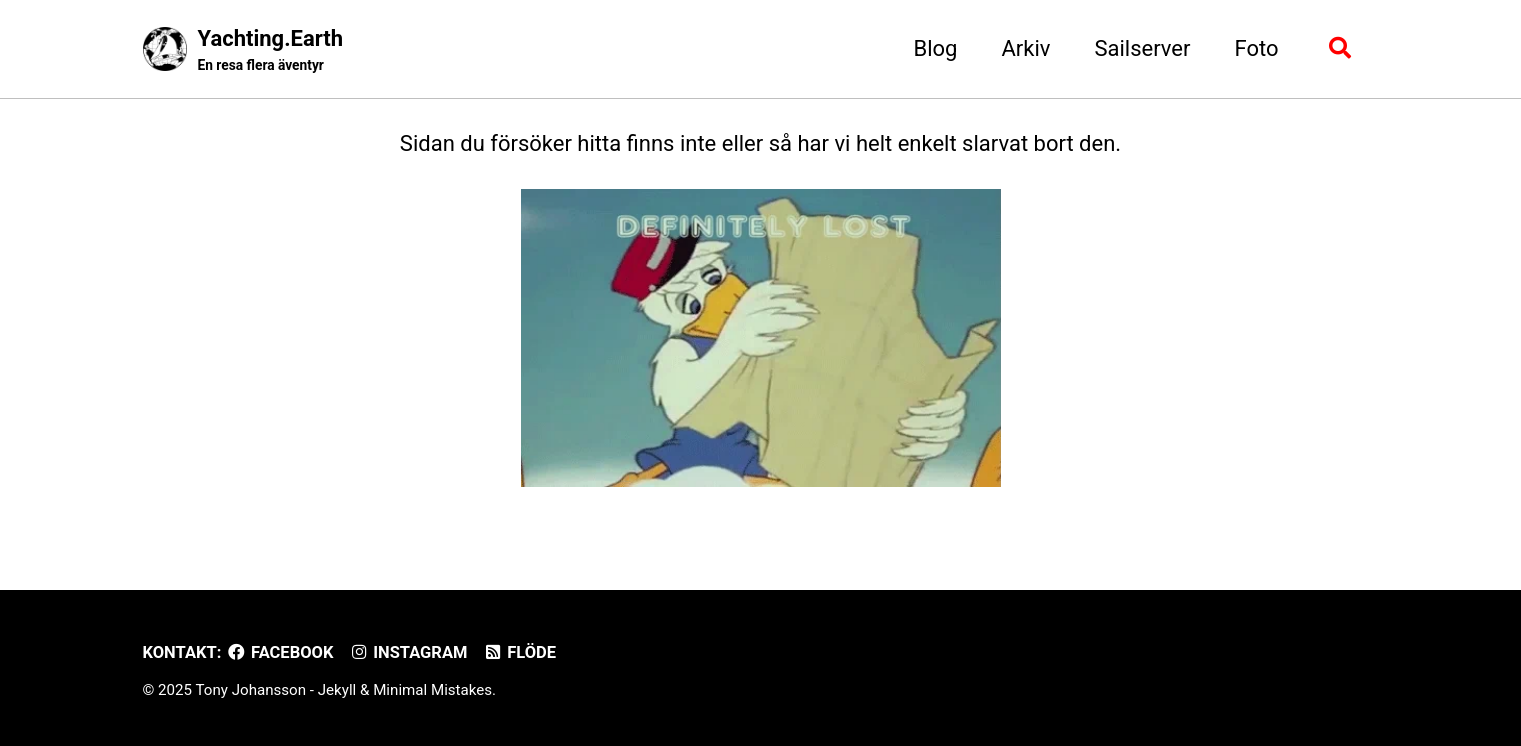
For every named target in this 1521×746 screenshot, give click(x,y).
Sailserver (1142, 48)
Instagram (407, 652)
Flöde (519, 652)
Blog (936, 48)
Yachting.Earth (271, 51)
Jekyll (337, 690)
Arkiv (1025, 48)
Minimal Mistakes (432, 690)
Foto (1256, 48)
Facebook (279, 652)
